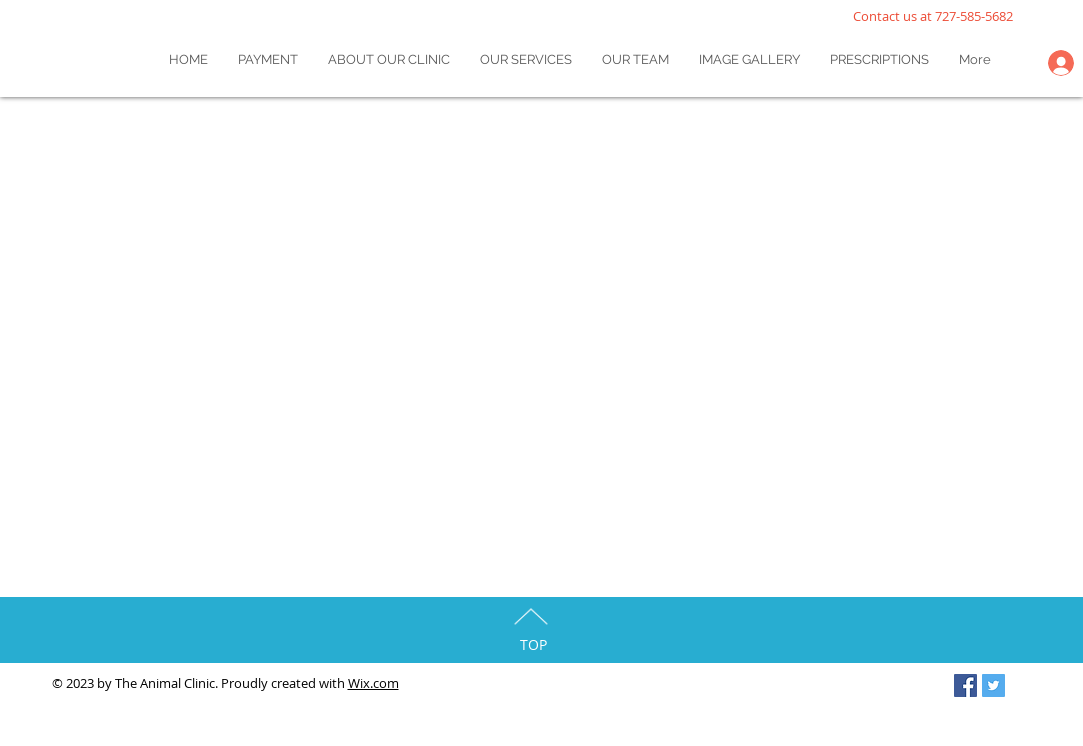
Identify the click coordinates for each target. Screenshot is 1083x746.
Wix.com (373, 683)
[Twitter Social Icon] (993, 685)
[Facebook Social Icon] (965, 685)
